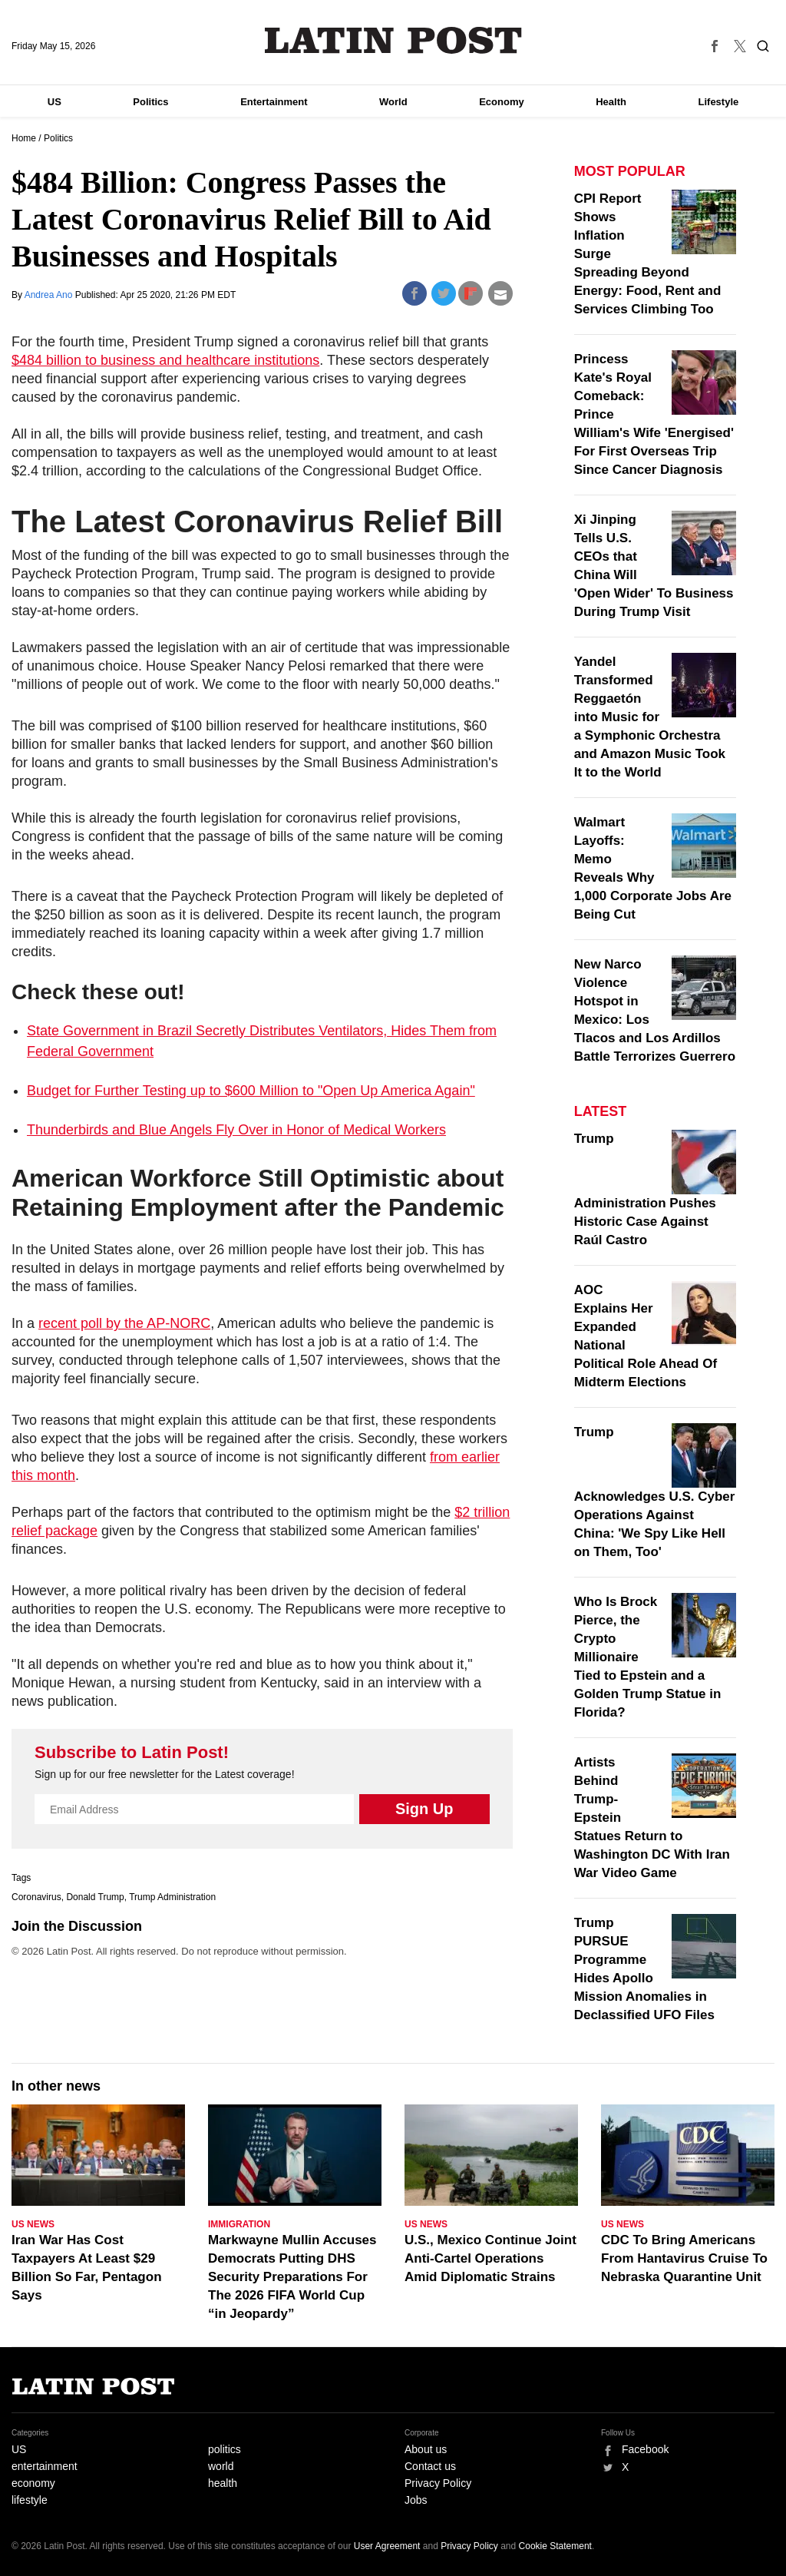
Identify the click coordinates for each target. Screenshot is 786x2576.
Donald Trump (95, 1897)
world (220, 2466)
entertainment (45, 2466)
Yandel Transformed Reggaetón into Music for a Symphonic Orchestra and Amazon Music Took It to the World (649, 717)
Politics (150, 102)
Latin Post (393, 40)
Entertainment (273, 102)
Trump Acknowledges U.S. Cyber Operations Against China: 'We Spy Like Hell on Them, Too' (654, 1492)
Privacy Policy (438, 2483)
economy (33, 2483)
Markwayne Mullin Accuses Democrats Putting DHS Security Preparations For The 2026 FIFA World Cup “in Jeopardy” (292, 2277)
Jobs (416, 2500)
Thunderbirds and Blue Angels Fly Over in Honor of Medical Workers (236, 1129)
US (54, 102)
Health (611, 102)
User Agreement (387, 2546)
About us (426, 2449)
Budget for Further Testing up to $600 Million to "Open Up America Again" (251, 1090)
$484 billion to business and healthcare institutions (165, 360)
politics (224, 2449)
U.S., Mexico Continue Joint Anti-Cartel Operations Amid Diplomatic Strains (490, 2258)
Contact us (430, 2466)
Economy (501, 102)
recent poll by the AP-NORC (124, 1323)
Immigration (239, 2224)
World (393, 102)
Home (24, 138)
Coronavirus (36, 1897)
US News (33, 2224)
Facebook (645, 2449)
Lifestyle (718, 102)
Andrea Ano (50, 295)
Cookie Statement (555, 2546)
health (222, 2483)
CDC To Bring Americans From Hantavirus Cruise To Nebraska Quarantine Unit (684, 2258)
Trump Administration (172, 1897)
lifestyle (30, 2500)
